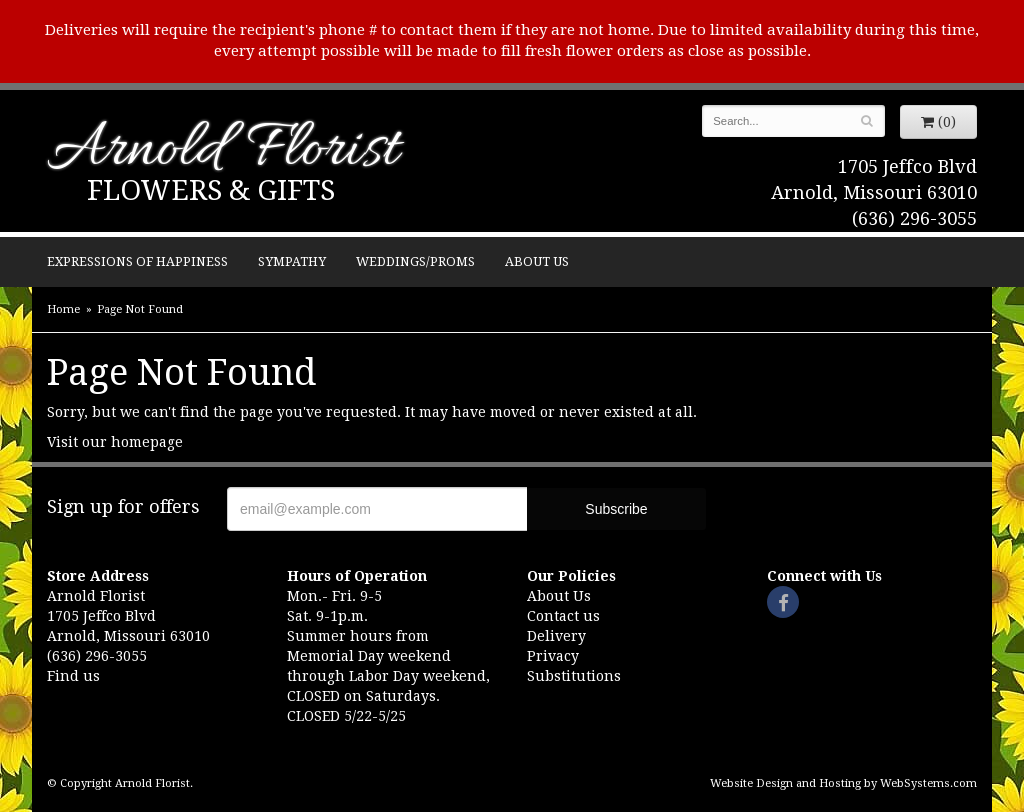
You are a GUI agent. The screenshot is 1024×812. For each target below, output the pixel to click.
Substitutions (574, 676)
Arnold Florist (223, 151)
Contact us (563, 616)
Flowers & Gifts (211, 190)
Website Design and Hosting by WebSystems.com (843, 783)
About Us (537, 261)
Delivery (556, 636)
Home (63, 309)
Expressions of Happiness (137, 261)
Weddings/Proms (415, 261)
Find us (73, 676)
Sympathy (292, 261)
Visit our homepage (115, 442)
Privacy (553, 656)
